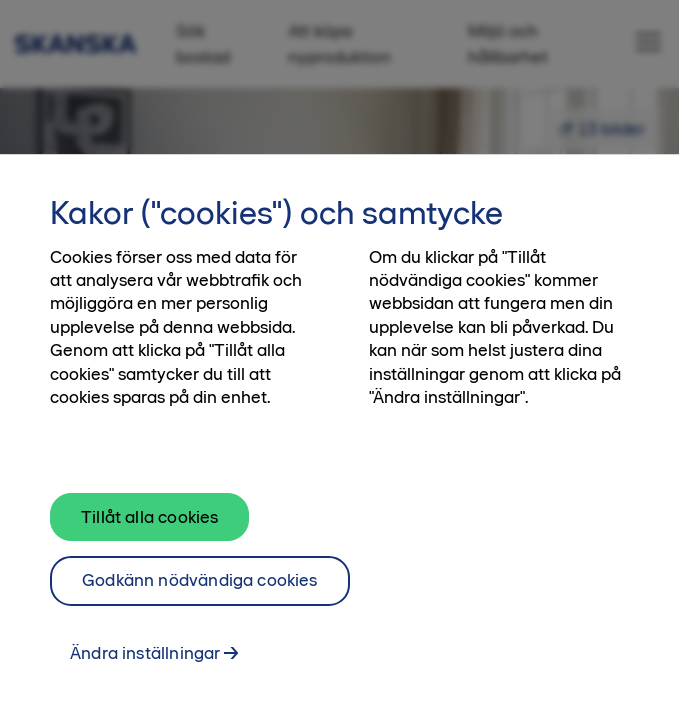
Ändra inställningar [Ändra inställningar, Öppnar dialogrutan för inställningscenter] (145, 675)
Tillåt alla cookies (149, 538)
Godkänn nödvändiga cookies (200, 602)
